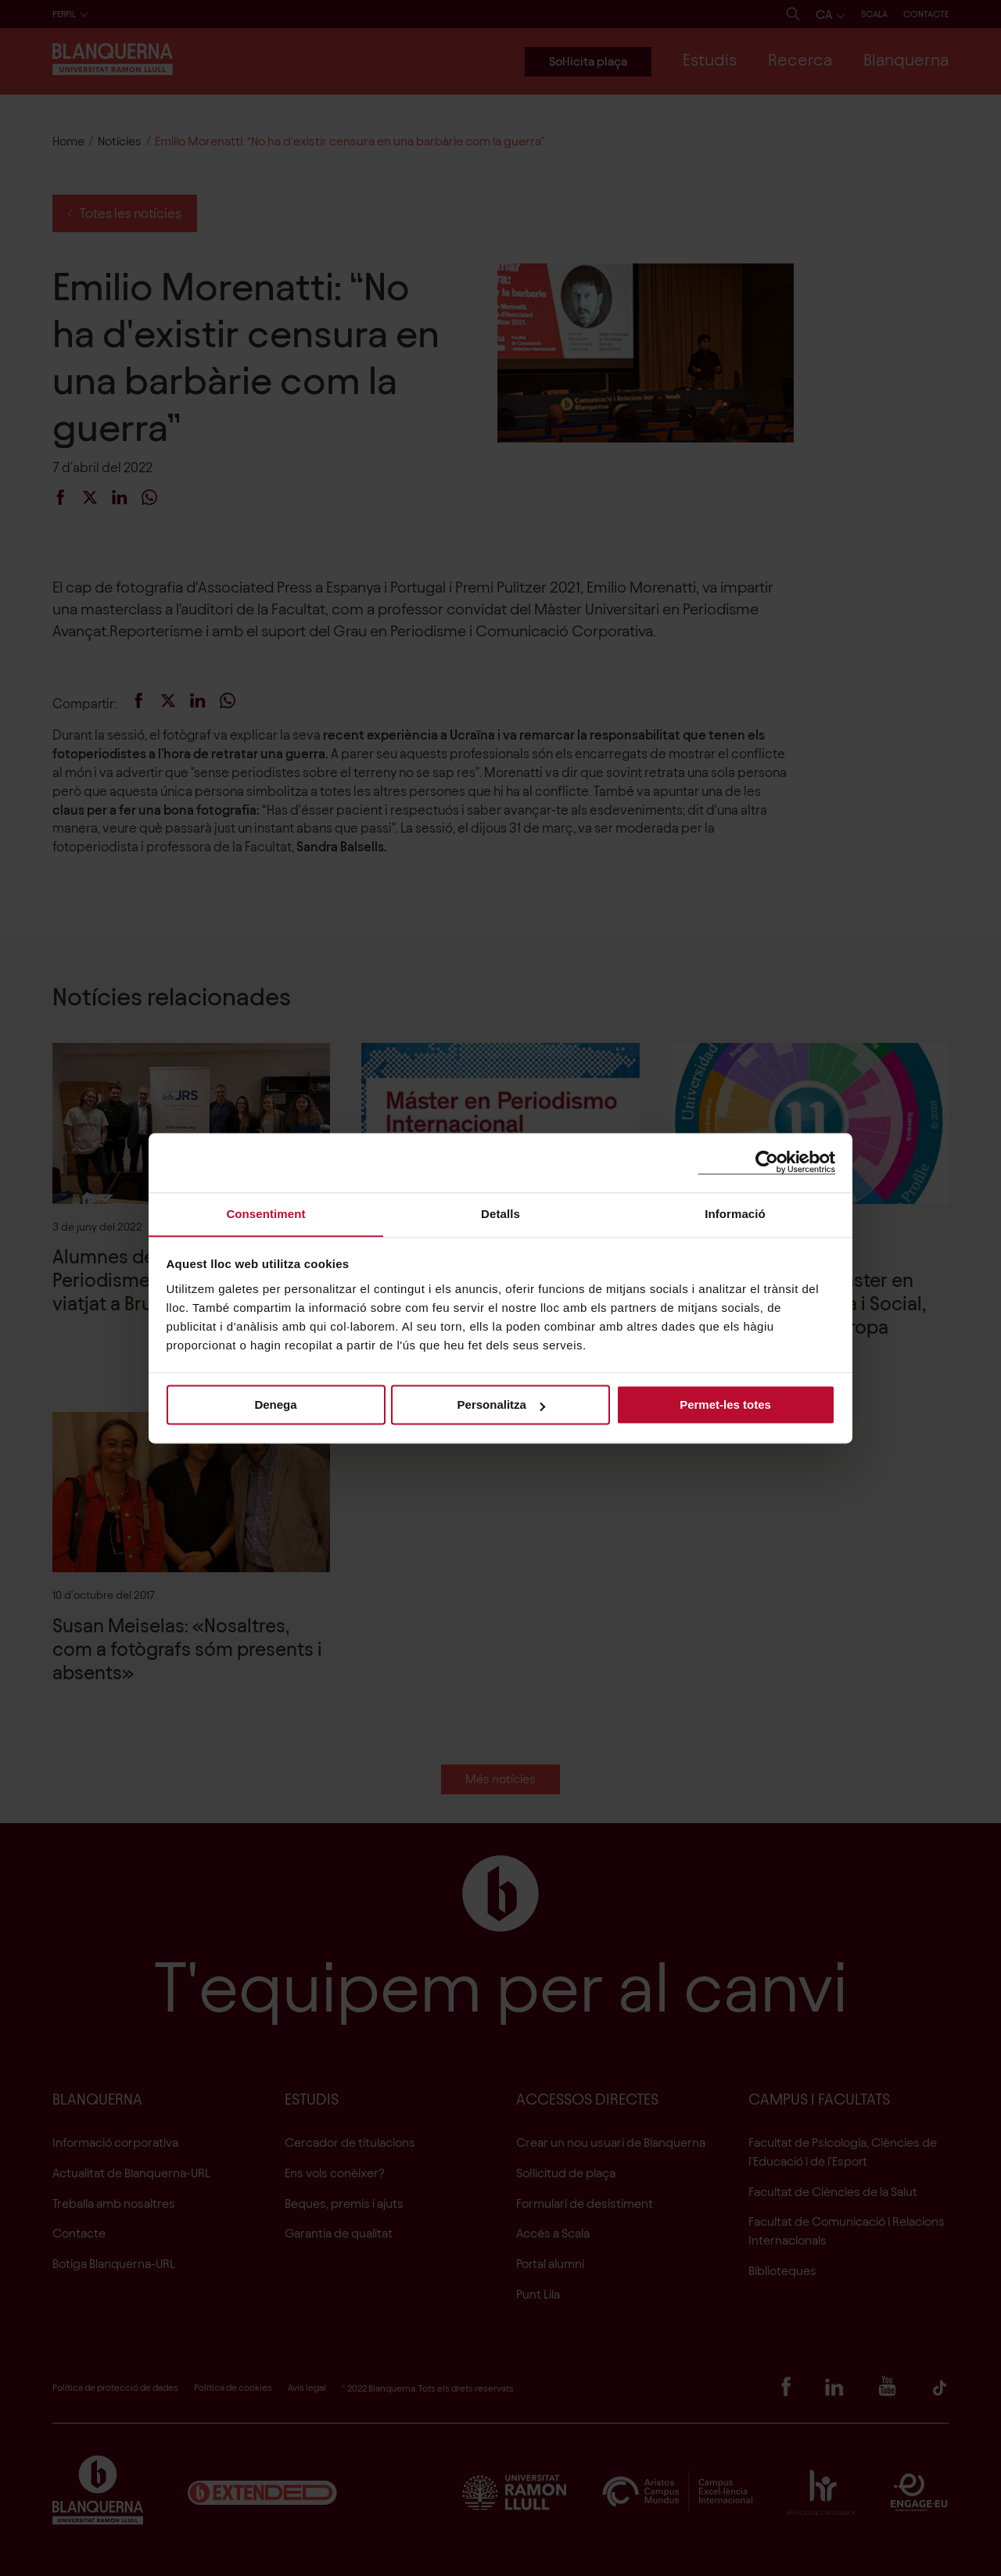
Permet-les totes (725, 1405)
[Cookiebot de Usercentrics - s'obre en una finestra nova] (766, 1162)
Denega (275, 1405)
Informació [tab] (735, 1213)
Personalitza (501, 1405)
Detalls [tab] (500, 1213)
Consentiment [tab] (265, 1213)
